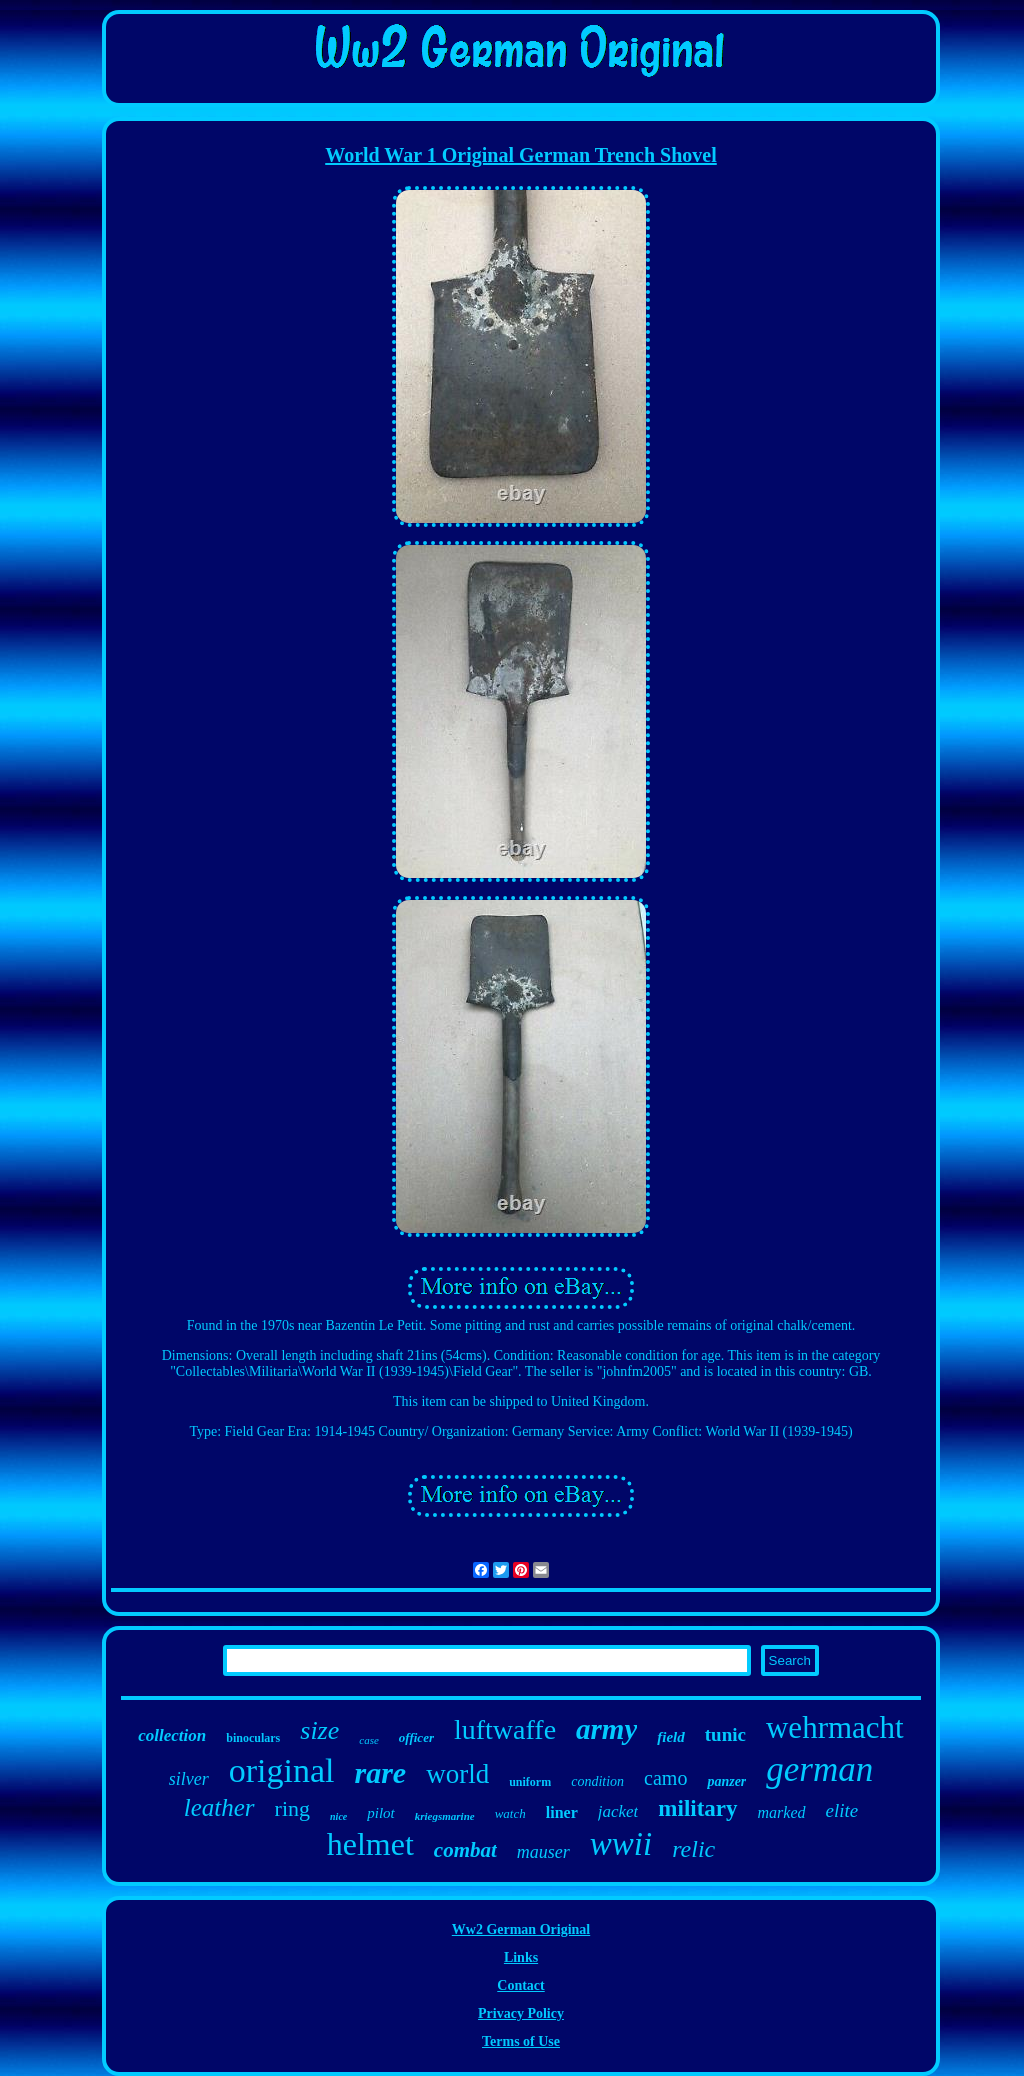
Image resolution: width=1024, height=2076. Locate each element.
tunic (725, 1734)
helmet (370, 1844)
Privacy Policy (521, 2013)
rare (381, 1772)
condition (597, 1781)
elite (842, 1810)
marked (782, 1812)
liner (562, 1812)
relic (693, 1849)
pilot (381, 1813)
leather (219, 1807)
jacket (618, 1811)
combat (465, 1850)
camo (665, 1778)
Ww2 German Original (521, 1929)
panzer (726, 1781)
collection (172, 1735)
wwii (621, 1844)
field (671, 1737)
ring (292, 1808)
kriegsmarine (445, 1816)
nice (338, 1816)
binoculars (253, 1738)
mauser (543, 1852)
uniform (530, 1782)
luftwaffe (505, 1729)
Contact (520, 1985)
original (282, 1770)
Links (521, 1957)
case (369, 1740)
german (819, 1769)
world (457, 1774)
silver (189, 1779)
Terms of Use (521, 2041)
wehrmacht (835, 1727)
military (697, 1808)
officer (416, 1737)
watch (510, 1813)
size (319, 1730)
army (606, 1729)
